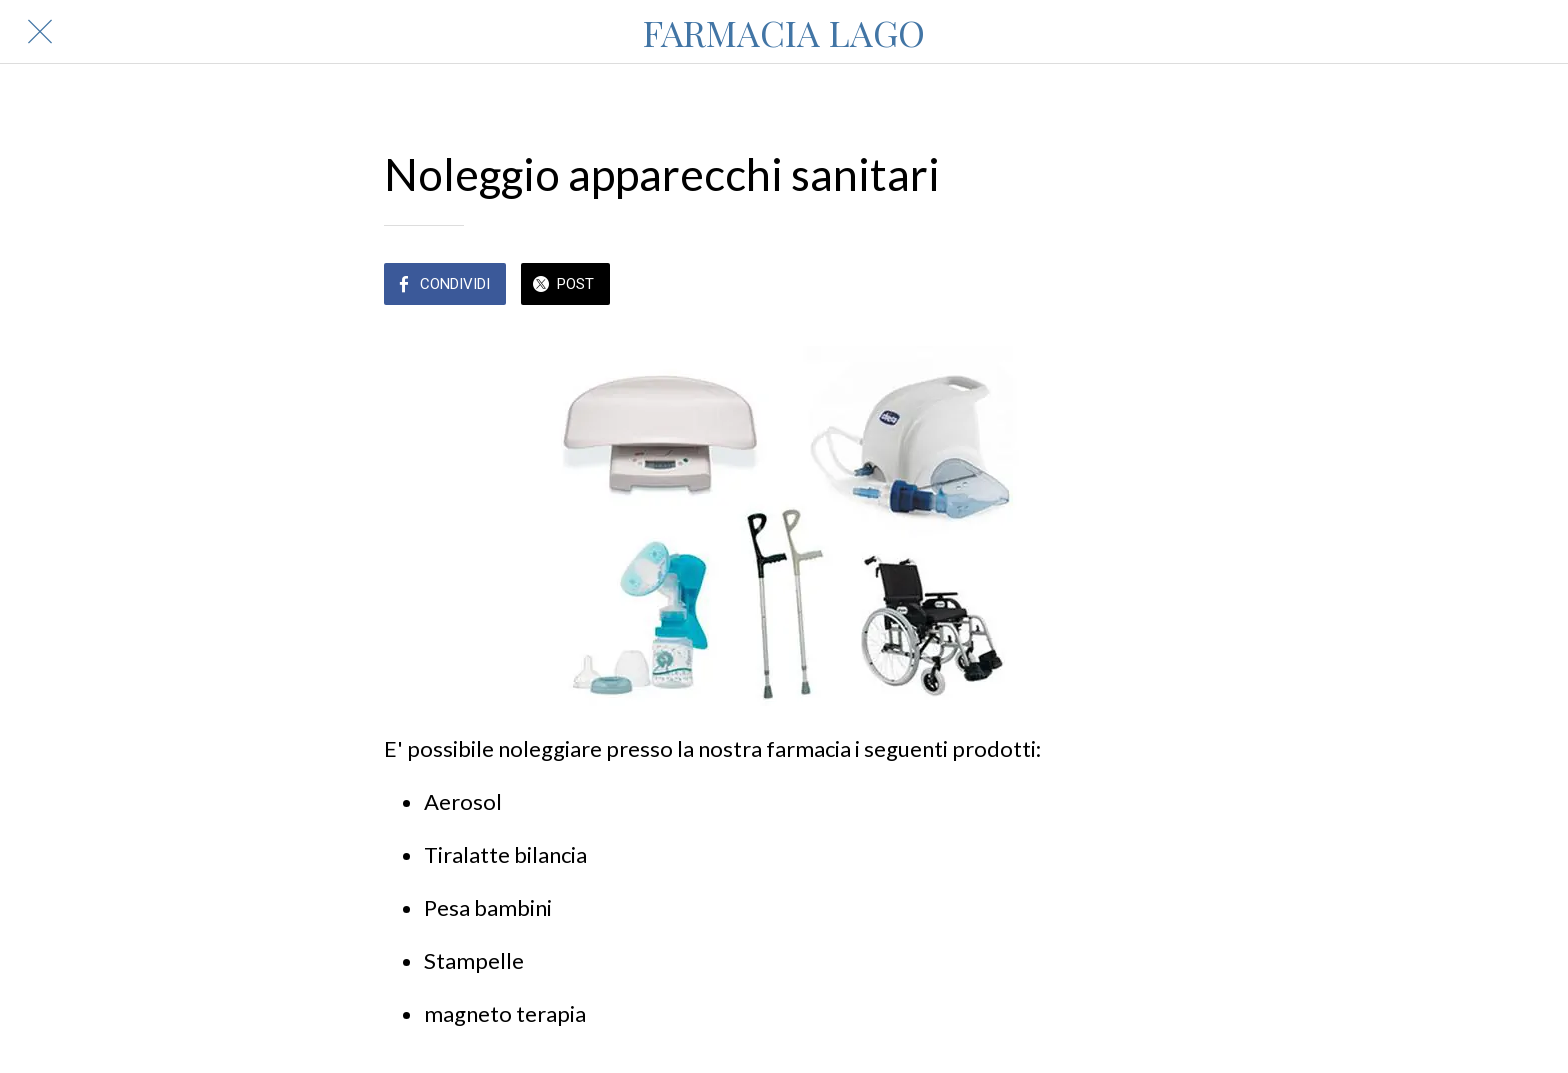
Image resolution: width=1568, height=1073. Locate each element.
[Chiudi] (40, 32)
